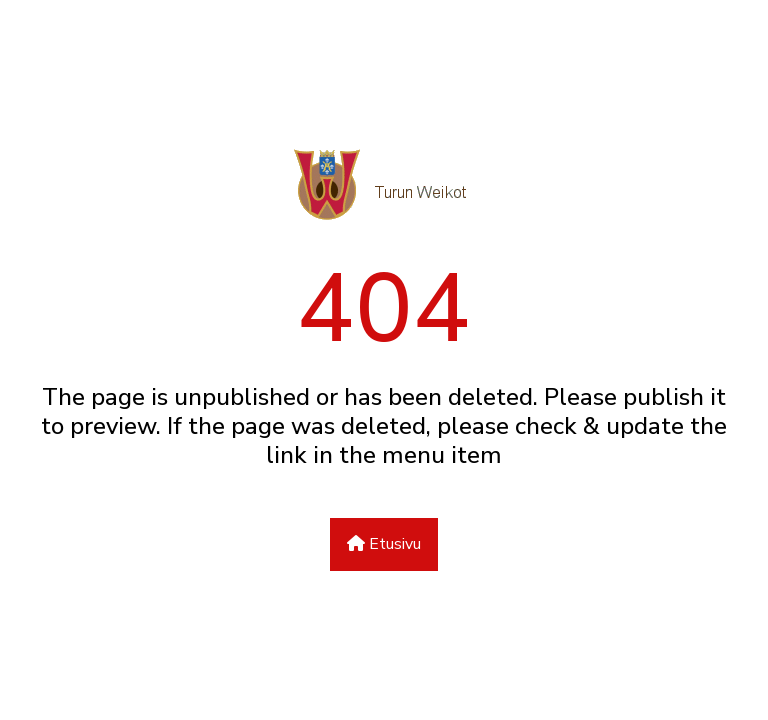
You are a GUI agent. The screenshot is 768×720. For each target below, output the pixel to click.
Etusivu (384, 544)
